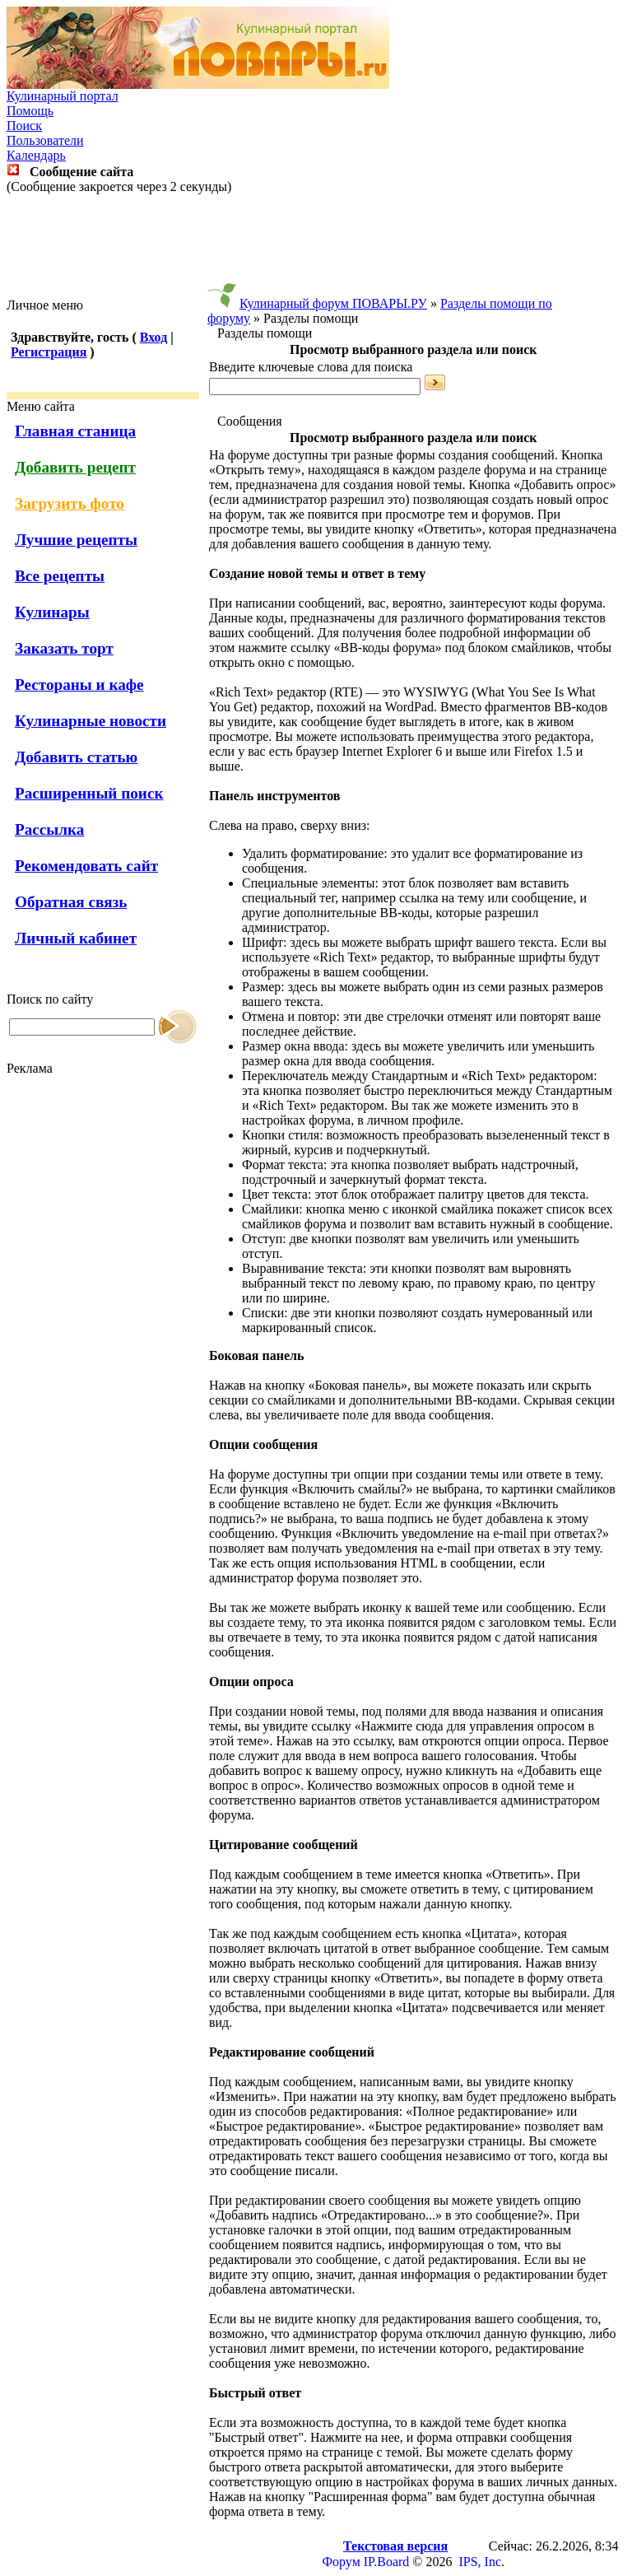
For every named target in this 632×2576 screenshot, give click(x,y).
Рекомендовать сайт (86, 865)
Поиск (24, 126)
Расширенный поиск (89, 793)
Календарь (36, 155)
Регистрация (48, 352)
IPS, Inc (479, 2562)
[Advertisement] (316, 246)
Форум (341, 2562)
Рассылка (49, 829)
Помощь (30, 111)
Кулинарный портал (62, 96)
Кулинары (52, 612)
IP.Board (387, 2562)
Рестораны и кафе (79, 684)
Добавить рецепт (75, 467)
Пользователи (45, 140)
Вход (153, 337)
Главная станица (75, 431)
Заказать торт (64, 648)
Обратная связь (71, 902)
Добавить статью (76, 757)
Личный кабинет (76, 938)
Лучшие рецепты (76, 539)
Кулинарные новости (90, 720)
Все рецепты (60, 576)
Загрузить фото (69, 503)
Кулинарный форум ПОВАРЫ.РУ (333, 303)
